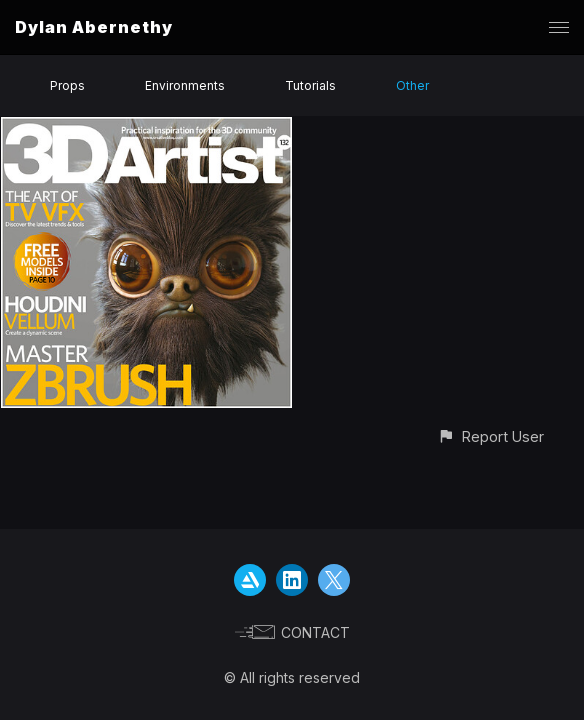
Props (67, 85)
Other (412, 85)
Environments (185, 85)
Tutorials (310, 85)
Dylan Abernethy (94, 27)
